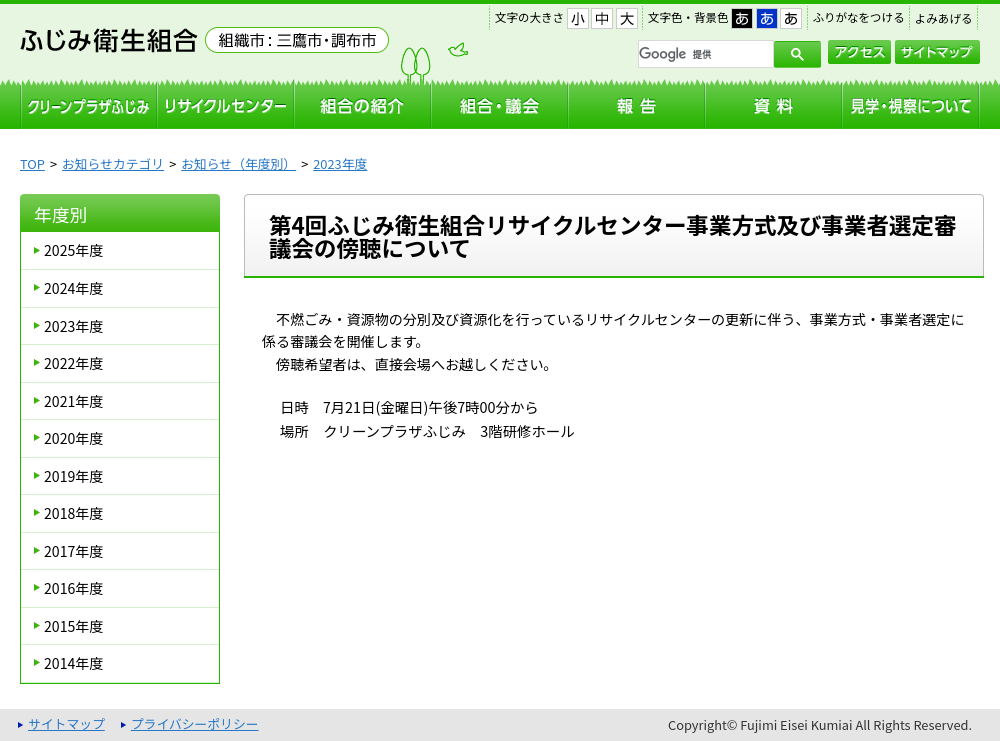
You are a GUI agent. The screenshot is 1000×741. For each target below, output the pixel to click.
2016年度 (73, 588)
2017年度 (73, 551)
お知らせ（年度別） (238, 163)
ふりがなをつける (859, 17)
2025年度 (73, 250)
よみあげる (944, 18)
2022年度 (73, 363)
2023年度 (340, 163)
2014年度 (73, 663)
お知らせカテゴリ (113, 163)
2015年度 (73, 626)
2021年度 (73, 401)
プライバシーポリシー (195, 723)
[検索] (704, 54)
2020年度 (73, 438)
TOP (32, 163)
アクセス (859, 52)
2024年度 (73, 288)
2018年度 (73, 513)
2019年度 (73, 476)
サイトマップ (937, 52)
